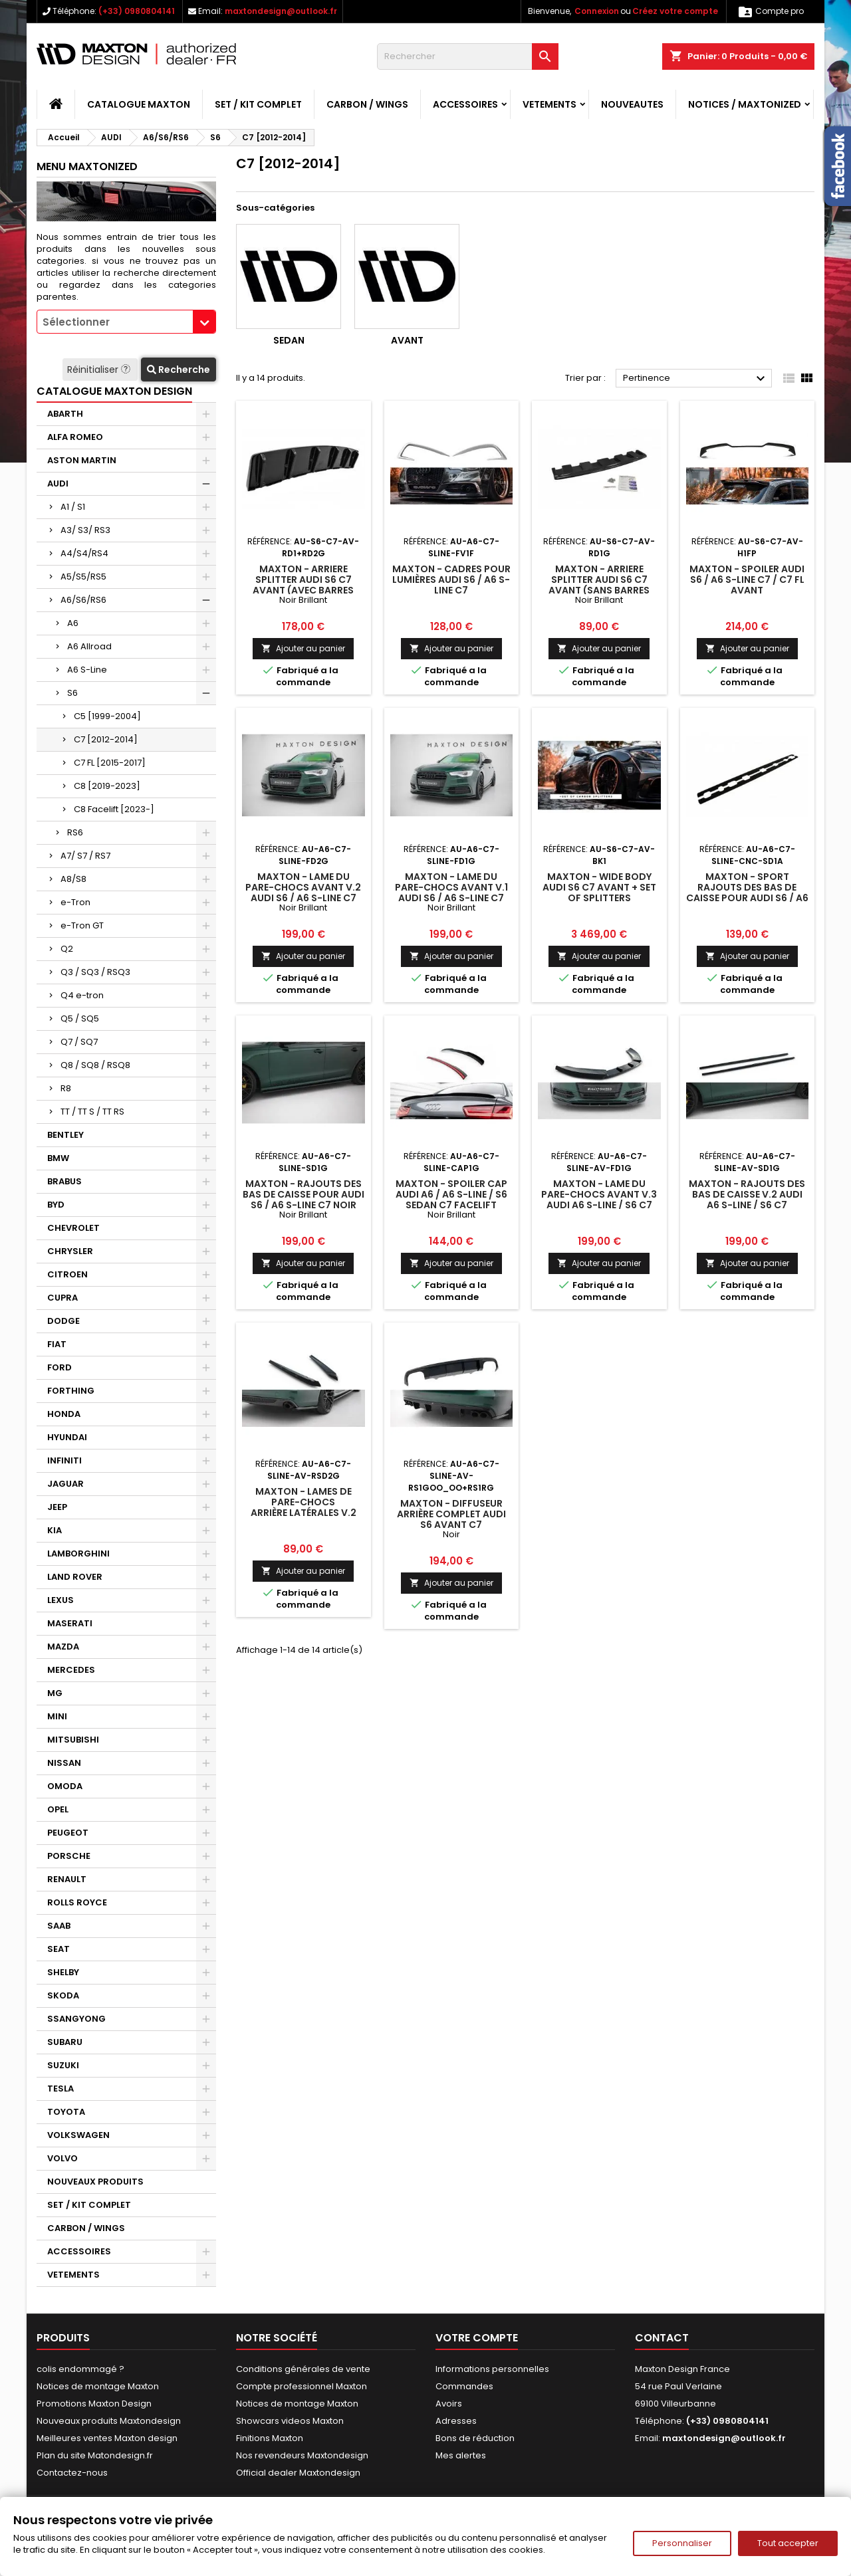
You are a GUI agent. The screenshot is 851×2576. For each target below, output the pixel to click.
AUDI (57, 483)
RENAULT (66, 1879)
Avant (407, 340)
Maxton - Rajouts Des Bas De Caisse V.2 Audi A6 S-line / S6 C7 (747, 1194)
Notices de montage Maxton (98, 2386)
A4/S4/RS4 (84, 553)
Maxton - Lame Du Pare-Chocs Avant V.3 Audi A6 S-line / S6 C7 (599, 1194)
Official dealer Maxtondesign (298, 2472)
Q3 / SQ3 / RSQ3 (95, 972)
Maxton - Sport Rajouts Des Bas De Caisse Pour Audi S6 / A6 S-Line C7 (747, 892)
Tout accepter (787, 2543)
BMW (58, 1158)
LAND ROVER (74, 1576)
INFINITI (64, 1460)
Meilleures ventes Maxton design (107, 2438)
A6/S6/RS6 (83, 599)
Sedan (288, 340)
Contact (662, 2337)
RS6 (75, 832)
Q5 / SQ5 (80, 1018)
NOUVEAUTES (632, 104)
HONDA (63, 1414)
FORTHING (70, 1390)
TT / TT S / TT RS (92, 1111)
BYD (55, 1204)
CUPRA (62, 1297)
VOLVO (62, 2158)
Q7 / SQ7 (79, 1041)
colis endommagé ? (80, 2369)
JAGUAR (65, 1483)
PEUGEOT (67, 1832)
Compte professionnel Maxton (301, 2386)
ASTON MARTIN (81, 460)
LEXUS (60, 1600)
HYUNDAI (67, 1437)
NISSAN (64, 1763)
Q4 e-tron (82, 995)
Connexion (596, 11)
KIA (54, 1530)
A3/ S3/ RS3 (85, 530)
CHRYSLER (70, 1251)
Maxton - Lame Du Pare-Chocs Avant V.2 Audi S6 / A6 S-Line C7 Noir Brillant (303, 892)
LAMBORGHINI (78, 1553)
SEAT (58, 1949)
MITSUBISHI (73, 1739)
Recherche (178, 369)
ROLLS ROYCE (77, 1902)
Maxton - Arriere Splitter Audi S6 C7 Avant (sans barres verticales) (599, 584)
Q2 (67, 948)
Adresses (456, 2421)
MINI (57, 1716)
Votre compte (476, 2337)
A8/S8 (73, 879)
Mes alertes (460, 2455)
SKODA (63, 1995)
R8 (66, 1088)
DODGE (63, 1321)
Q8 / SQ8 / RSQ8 (95, 1065)
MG (54, 1693)
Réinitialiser (100, 369)
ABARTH (65, 413)
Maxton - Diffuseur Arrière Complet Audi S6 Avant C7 (451, 1514)
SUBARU (64, 2042)
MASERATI (69, 1623)
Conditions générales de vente (303, 2369)
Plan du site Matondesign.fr (95, 2455)
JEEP (57, 1507)
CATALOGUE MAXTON (138, 104)
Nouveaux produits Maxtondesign (109, 2421)
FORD (59, 1367)
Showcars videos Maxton (290, 2421)
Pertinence (696, 379)
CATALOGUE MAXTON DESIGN (114, 391)
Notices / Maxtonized (744, 104)
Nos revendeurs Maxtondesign (302, 2455)
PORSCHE (68, 1856)
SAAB (58, 1925)
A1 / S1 (73, 506)
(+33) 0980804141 (136, 11)
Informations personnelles (492, 2369)
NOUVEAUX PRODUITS (95, 2181)
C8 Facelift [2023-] (114, 809)
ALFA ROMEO (75, 437)
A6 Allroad (89, 646)
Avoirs (448, 2403)
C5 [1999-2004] (107, 716)
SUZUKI (63, 2065)
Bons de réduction (475, 2438)
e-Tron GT (82, 925)
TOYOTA (66, 2111)
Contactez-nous (72, 2472)
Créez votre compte (675, 11)
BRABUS (64, 1181)
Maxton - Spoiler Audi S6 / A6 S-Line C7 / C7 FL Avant (746, 579)
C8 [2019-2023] (107, 786)
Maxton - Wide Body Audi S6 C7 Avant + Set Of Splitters (599, 887)
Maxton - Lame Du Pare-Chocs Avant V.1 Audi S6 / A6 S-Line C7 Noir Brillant (451, 892)
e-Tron (75, 902)
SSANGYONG (76, 2018)
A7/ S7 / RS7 (85, 855)
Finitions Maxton (269, 2438)
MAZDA (63, 1646)
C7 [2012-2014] (106, 739)
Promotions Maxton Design (94, 2403)
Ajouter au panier (303, 648)
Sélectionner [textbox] (76, 322)
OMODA (64, 1786)
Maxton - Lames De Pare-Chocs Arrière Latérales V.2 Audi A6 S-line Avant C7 (303, 1507)
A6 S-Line (87, 669)
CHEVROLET (73, 1228)
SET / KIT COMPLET (258, 104)
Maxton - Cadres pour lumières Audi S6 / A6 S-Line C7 (451, 579)
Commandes (464, 2386)
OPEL (57, 1809)
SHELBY (63, 1972)
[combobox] (126, 322)
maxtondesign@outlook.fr (281, 11)
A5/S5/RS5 (83, 576)
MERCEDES (71, 1670)
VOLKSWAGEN (78, 2135)
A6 (72, 623)
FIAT (56, 1344)
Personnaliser (682, 2543)
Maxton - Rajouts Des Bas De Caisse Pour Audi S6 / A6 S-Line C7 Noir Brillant (303, 1199)
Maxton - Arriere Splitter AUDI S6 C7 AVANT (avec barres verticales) (303, 584)
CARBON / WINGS (367, 104)
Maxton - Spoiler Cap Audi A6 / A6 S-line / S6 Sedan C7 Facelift (451, 1194)
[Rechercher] (467, 56)
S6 (72, 693)
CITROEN (67, 1274)
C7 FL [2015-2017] (110, 762)
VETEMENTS (549, 104)
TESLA (60, 2088)
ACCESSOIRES (465, 104)
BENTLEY (65, 1134)
